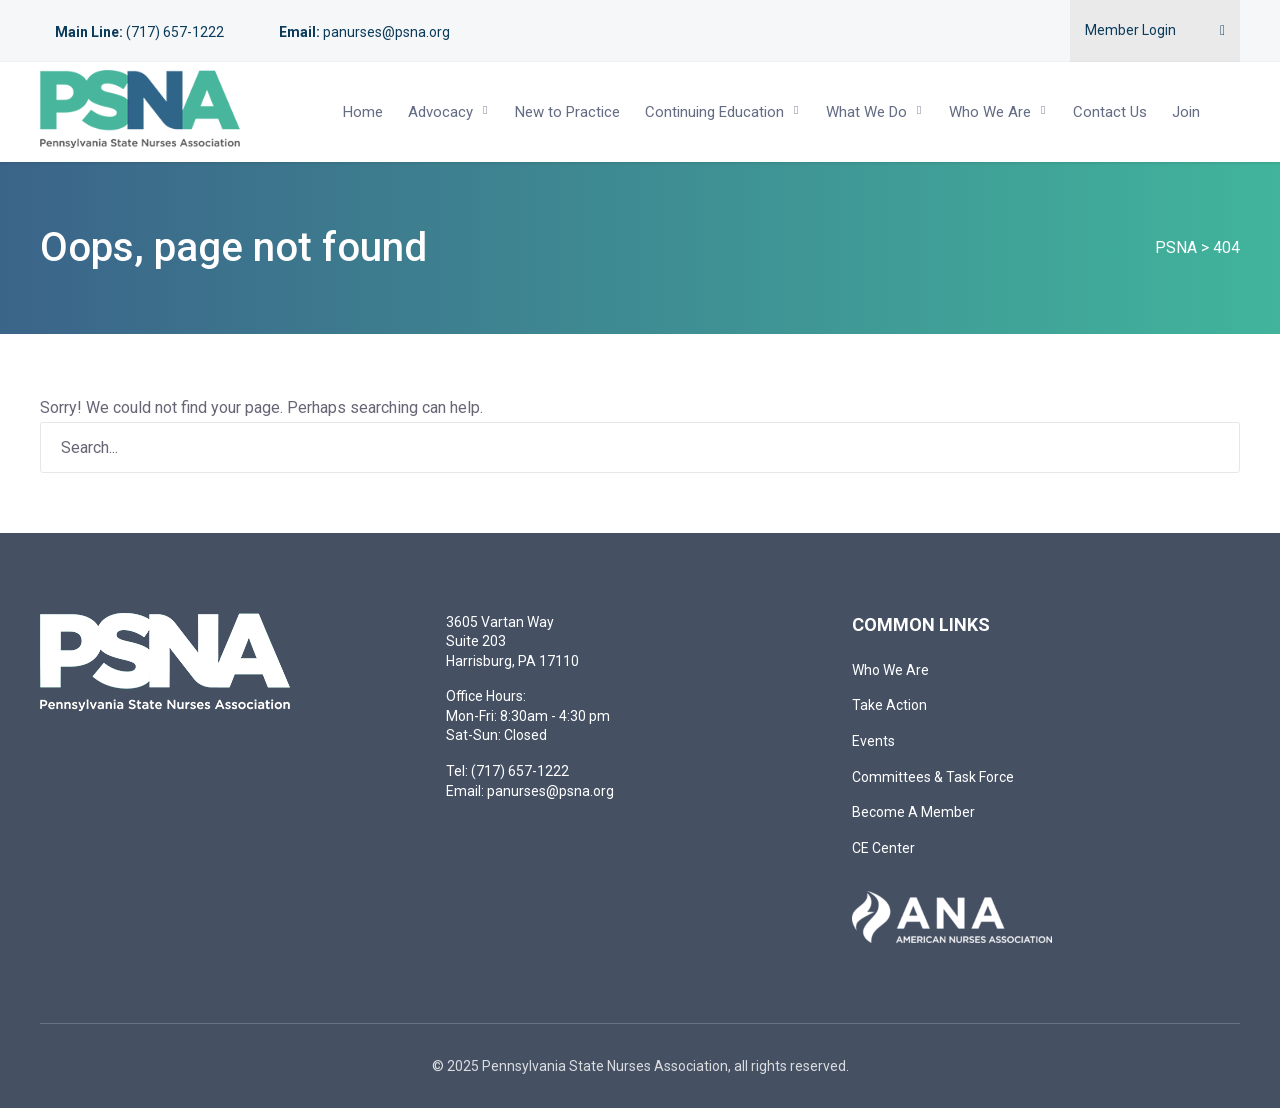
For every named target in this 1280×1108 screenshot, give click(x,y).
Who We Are (990, 112)
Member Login (1130, 30)
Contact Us (1110, 112)
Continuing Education (714, 112)
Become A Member (913, 812)
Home (363, 112)
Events (873, 741)
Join (1186, 112)
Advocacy (440, 112)
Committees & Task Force (933, 777)
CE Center (883, 848)
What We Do (866, 112)
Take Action (889, 705)
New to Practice (567, 112)
